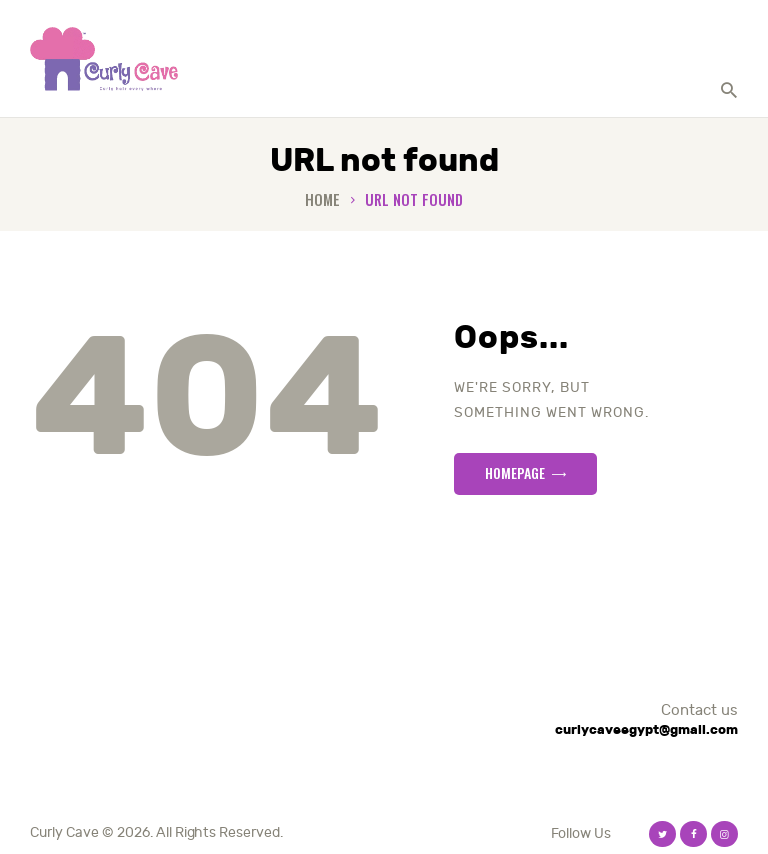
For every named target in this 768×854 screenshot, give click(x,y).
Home (322, 199)
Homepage (515, 472)
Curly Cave (64, 832)
